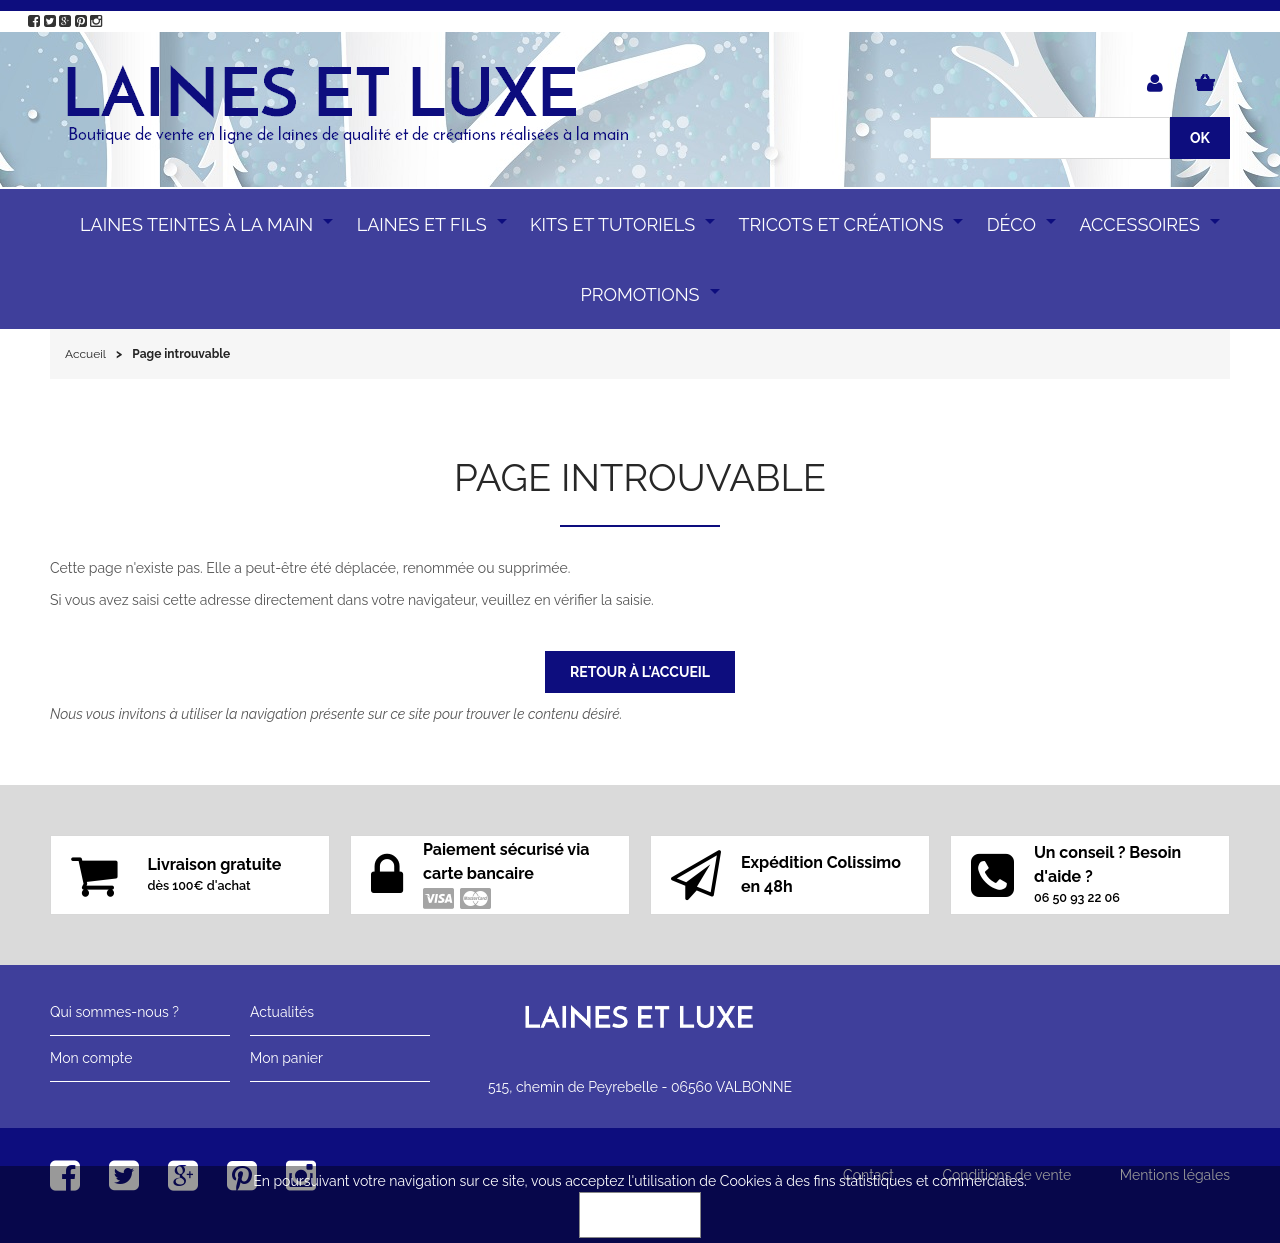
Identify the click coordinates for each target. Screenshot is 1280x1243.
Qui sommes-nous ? (114, 1012)
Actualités (282, 1012)
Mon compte (91, 1058)
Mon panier (286, 1058)
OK (640, 1215)
